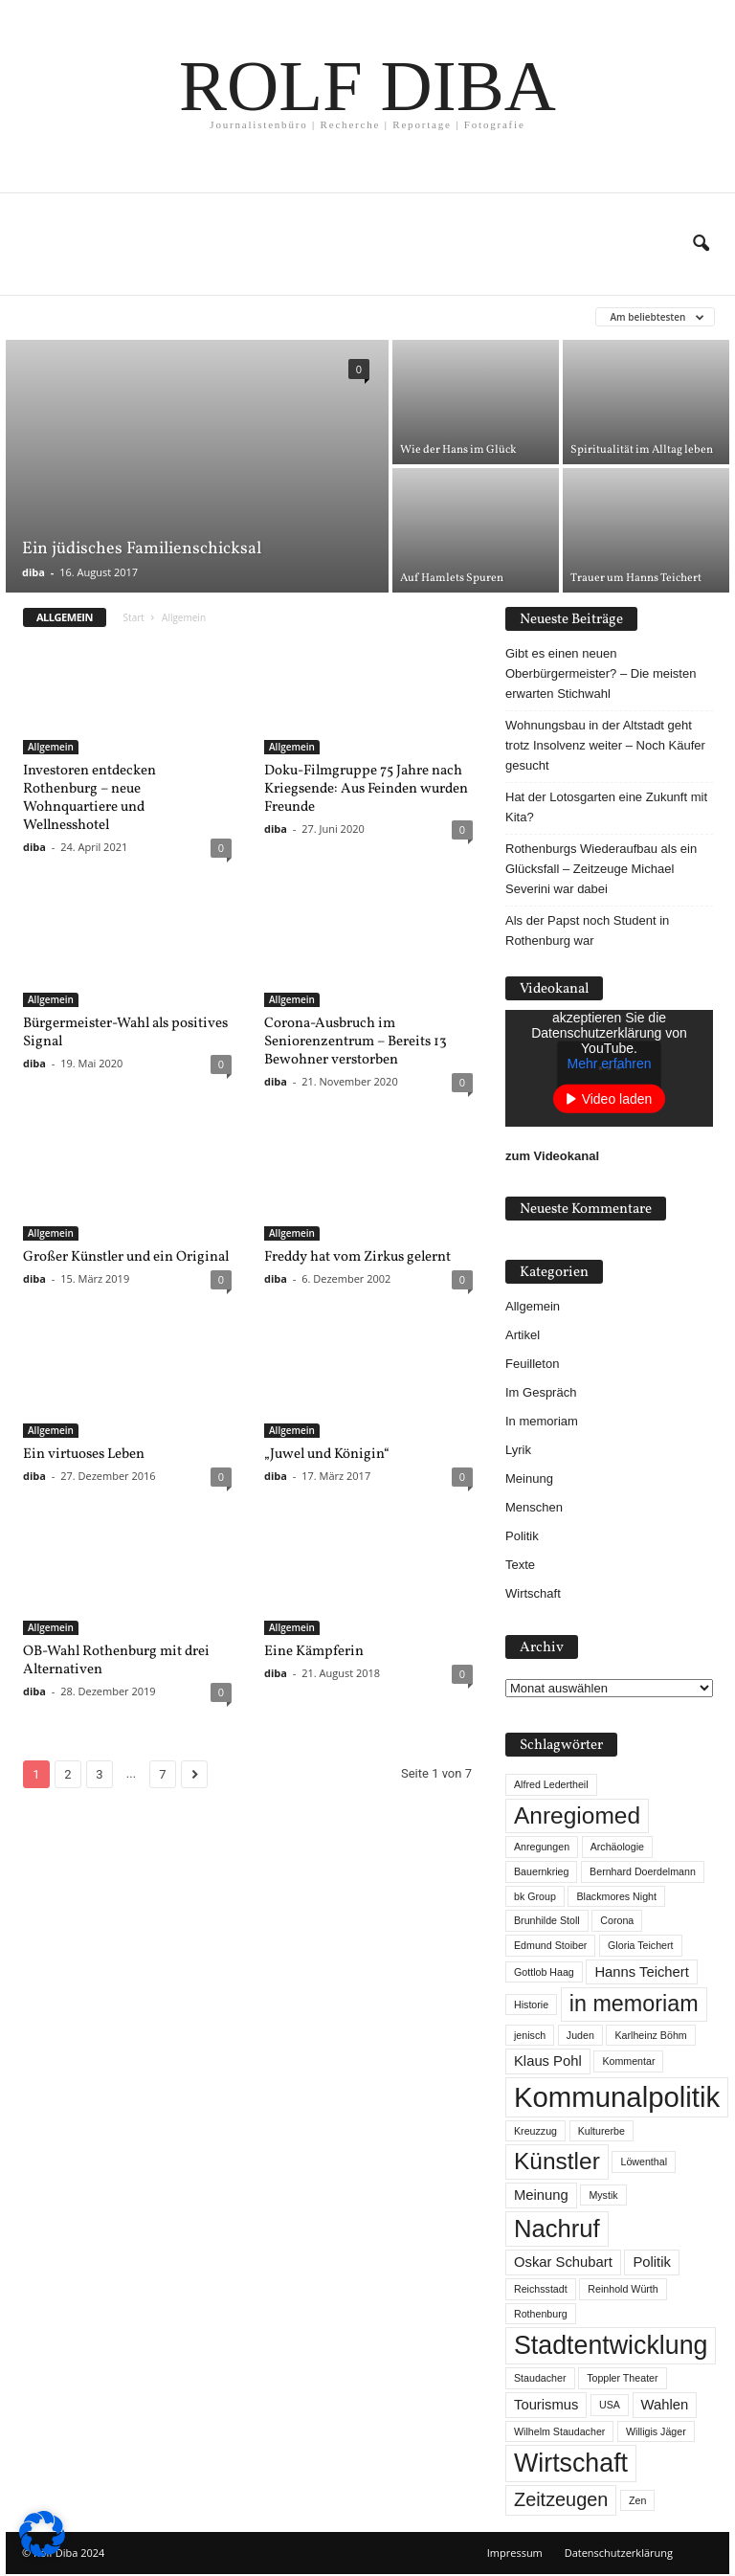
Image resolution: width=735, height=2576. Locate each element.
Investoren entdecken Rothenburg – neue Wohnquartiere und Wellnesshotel (89, 798)
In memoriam (541, 1421)
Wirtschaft (533, 1593)
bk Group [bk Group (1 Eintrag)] (535, 1896)
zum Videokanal (552, 1156)
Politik (522, 1536)
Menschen (534, 1507)
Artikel (522, 1335)
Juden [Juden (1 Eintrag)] (580, 2035)
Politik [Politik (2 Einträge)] (651, 2262)
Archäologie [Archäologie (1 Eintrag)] (617, 1846)
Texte (520, 1564)
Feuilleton (532, 1363)
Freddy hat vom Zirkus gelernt (357, 1257)
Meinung (529, 1478)
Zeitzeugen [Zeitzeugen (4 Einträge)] (561, 2499)
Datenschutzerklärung (619, 2552)
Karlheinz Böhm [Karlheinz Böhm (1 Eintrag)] (650, 2035)
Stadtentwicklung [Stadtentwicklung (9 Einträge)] (610, 2345)
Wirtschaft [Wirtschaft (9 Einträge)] (571, 2463)
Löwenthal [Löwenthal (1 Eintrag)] (643, 2161)
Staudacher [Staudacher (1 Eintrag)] (540, 2378)
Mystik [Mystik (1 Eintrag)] (603, 2195)
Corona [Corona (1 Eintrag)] (617, 1920)
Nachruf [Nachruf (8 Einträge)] (557, 2228)
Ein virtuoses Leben (84, 1455)
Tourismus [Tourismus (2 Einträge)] (546, 2404)
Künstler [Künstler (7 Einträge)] (557, 2161)
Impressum (515, 2552)
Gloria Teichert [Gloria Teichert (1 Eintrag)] (641, 1945)
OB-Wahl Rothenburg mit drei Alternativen (116, 1661)
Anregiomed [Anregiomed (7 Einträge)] (577, 1815)
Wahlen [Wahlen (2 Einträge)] (665, 2404)
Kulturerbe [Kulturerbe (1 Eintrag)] (601, 2131)
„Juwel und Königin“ (327, 1455)
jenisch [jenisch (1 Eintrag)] (530, 2035)
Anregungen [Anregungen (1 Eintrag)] (541, 1846)
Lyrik (518, 1450)
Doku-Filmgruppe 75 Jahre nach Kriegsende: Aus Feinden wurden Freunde (366, 789)
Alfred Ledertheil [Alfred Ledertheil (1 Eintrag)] (551, 1784)
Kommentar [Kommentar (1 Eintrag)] (628, 2061)
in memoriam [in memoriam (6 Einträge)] (634, 2003)
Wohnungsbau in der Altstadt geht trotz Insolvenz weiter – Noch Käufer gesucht (605, 745)
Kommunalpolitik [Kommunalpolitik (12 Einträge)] (617, 2097)
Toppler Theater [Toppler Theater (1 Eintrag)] (622, 2378)
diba (33, 572)
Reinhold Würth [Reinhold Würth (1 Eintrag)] (622, 2289)
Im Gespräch (540, 1392)
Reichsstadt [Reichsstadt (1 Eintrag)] (541, 2289)
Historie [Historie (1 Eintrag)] (531, 2004)
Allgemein (51, 746)
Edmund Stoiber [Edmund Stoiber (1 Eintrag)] (550, 1945)
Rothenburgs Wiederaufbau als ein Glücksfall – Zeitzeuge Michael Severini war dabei (601, 868)
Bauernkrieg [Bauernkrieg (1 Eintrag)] (541, 1871)
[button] (700, 244)
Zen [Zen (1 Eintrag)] (637, 2500)
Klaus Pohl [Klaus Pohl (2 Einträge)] (548, 2061)
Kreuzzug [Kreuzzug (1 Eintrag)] (535, 2131)
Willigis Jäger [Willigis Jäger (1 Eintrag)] (656, 2431)
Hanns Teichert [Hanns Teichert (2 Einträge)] (641, 1972)
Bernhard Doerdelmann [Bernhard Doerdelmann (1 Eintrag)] (643, 1871)
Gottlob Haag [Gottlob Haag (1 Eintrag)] (544, 1972)
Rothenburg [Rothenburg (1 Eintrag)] (541, 2313)
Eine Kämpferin (314, 1652)
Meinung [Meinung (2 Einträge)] (541, 2195)
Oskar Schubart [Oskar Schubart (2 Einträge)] (563, 2262)
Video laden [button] (617, 1099)
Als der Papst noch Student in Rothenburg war (587, 930)
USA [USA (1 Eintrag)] (609, 2404)
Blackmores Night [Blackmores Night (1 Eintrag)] (616, 1896)
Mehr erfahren (610, 1063)
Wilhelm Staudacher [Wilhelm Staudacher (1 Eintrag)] (559, 2431)
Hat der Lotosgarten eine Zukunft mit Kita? (606, 807)
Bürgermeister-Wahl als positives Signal (125, 1033)
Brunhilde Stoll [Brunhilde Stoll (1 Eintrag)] (547, 1920)
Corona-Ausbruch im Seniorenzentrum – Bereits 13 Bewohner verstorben (355, 1042)
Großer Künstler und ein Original (126, 1257)
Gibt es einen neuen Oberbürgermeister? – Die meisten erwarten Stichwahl (600, 673)
